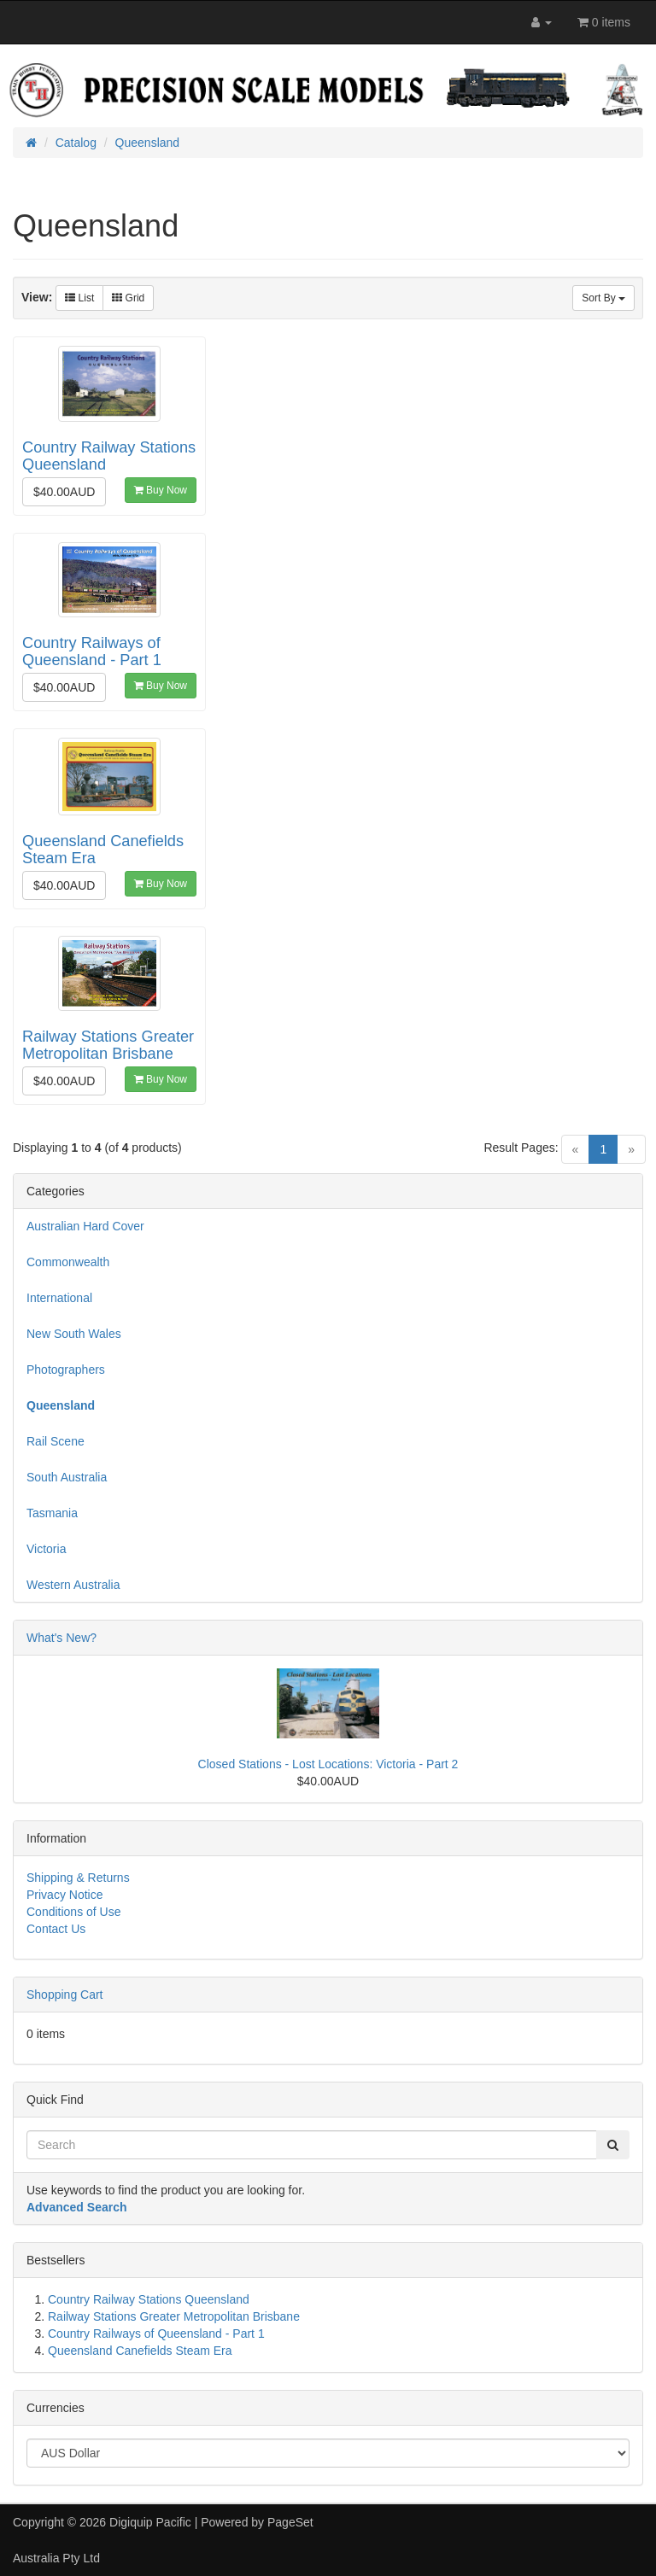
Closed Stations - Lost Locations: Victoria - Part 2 (328, 1764)
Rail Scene (55, 1441)
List (79, 298)
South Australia (66, 1477)
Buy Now (160, 490)
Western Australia (73, 1585)
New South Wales (73, 1334)
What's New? (61, 1637)
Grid (128, 298)
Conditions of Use (73, 1912)
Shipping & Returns (78, 1877)
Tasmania (52, 1513)
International (59, 1298)
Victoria (46, 1549)
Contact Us (55, 1929)
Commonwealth (67, 1262)
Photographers (65, 1369)
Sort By (603, 298)
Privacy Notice (64, 1894)
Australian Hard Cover (85, 1226)
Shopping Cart (64, 1994)
